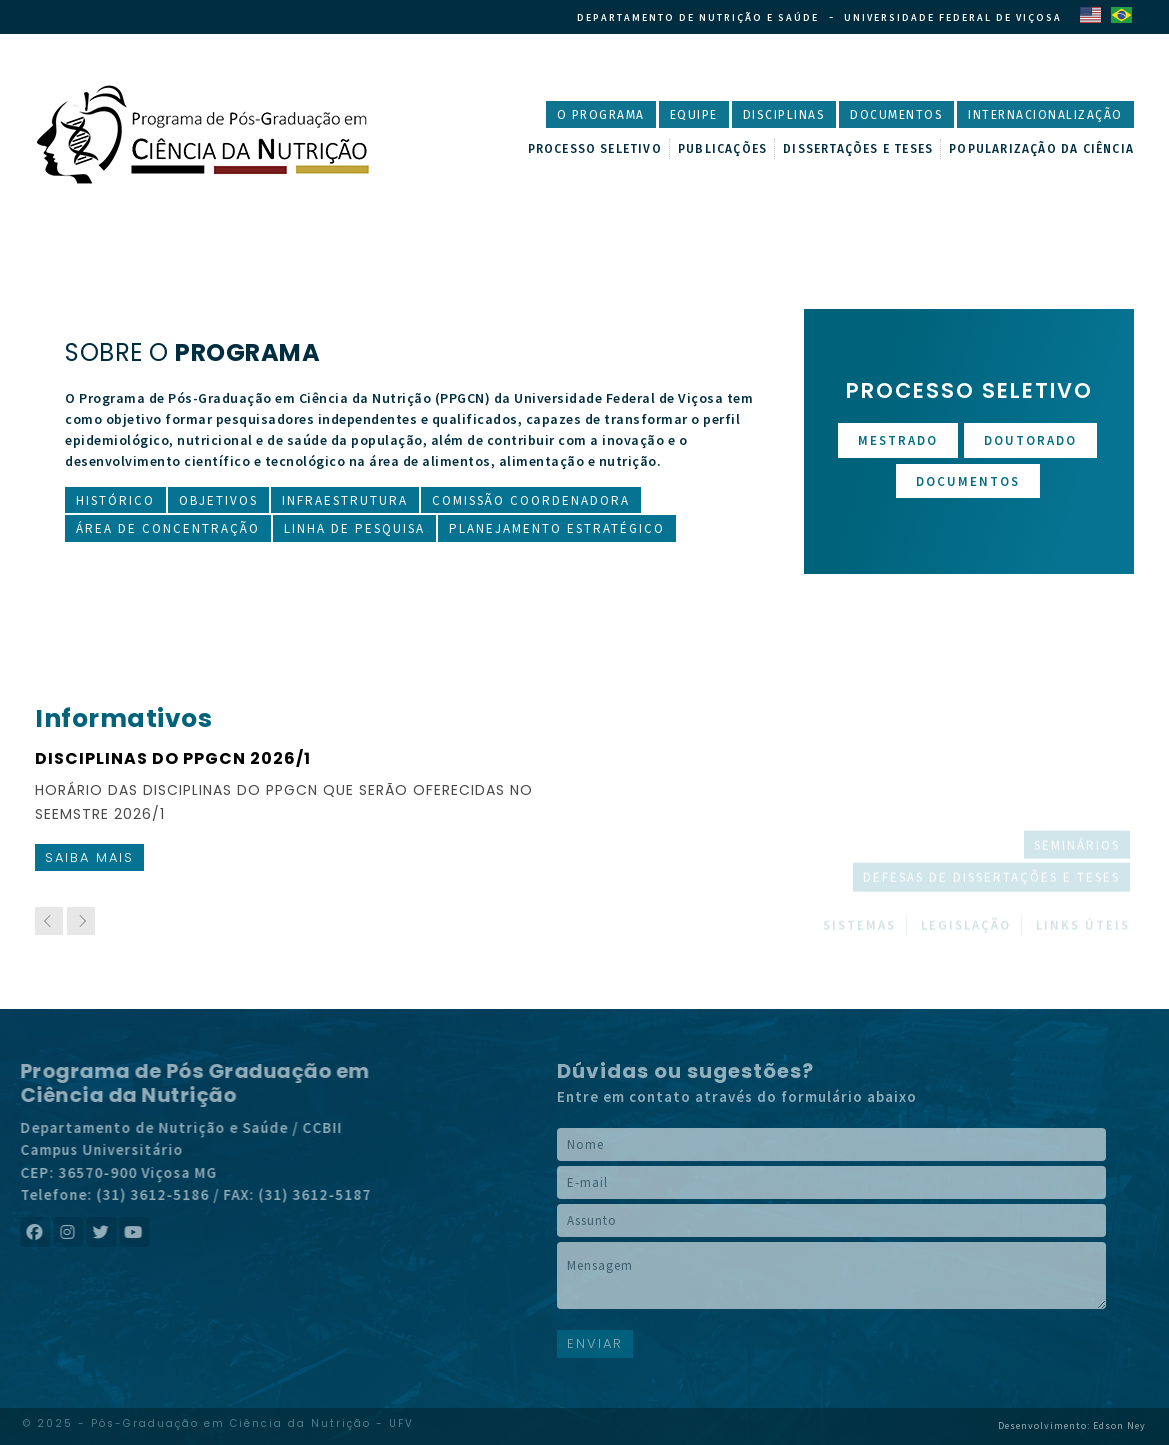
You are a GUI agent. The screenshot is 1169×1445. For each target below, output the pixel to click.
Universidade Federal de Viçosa (953, 17)
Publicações (722, 149)
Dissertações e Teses (858, 149)
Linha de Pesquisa (354, 528)
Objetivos (218, 500)
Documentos (896, 115)
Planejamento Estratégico (557, 528)
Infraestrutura (345, 500)
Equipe (694, 115)
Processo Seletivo (595, 149)
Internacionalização (1045, 115)
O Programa (601, 115)
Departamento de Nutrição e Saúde (698, 17)
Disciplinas (784, 115)
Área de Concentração (168, 528)
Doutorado (1030, 440)
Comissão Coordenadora (531, 500)
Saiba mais (89, 857)
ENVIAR (595, 1343)
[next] (81, 921)
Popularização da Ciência (1041, 149)
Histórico (115, 500)
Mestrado (898, 440)
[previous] (49, 921)
